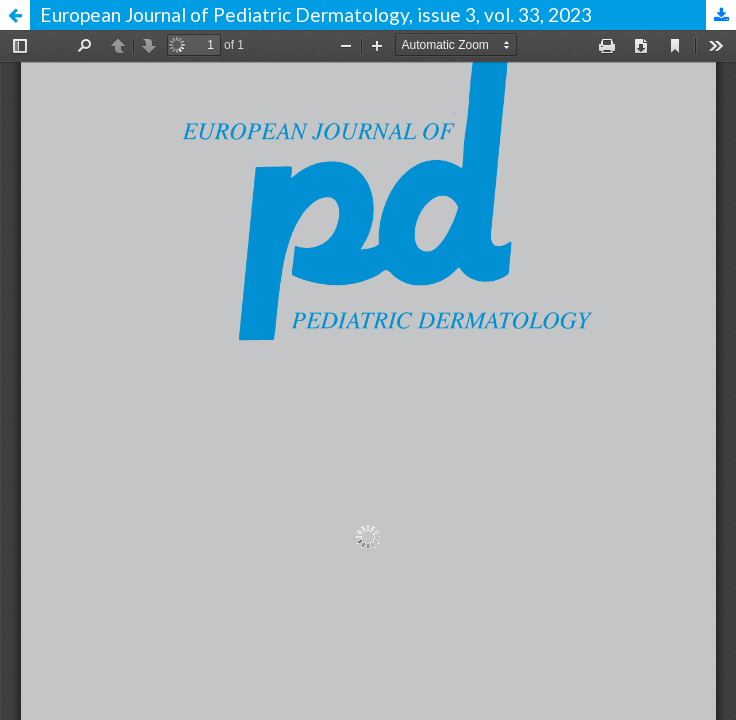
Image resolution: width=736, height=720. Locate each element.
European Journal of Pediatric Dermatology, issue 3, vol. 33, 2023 (316, 14)
